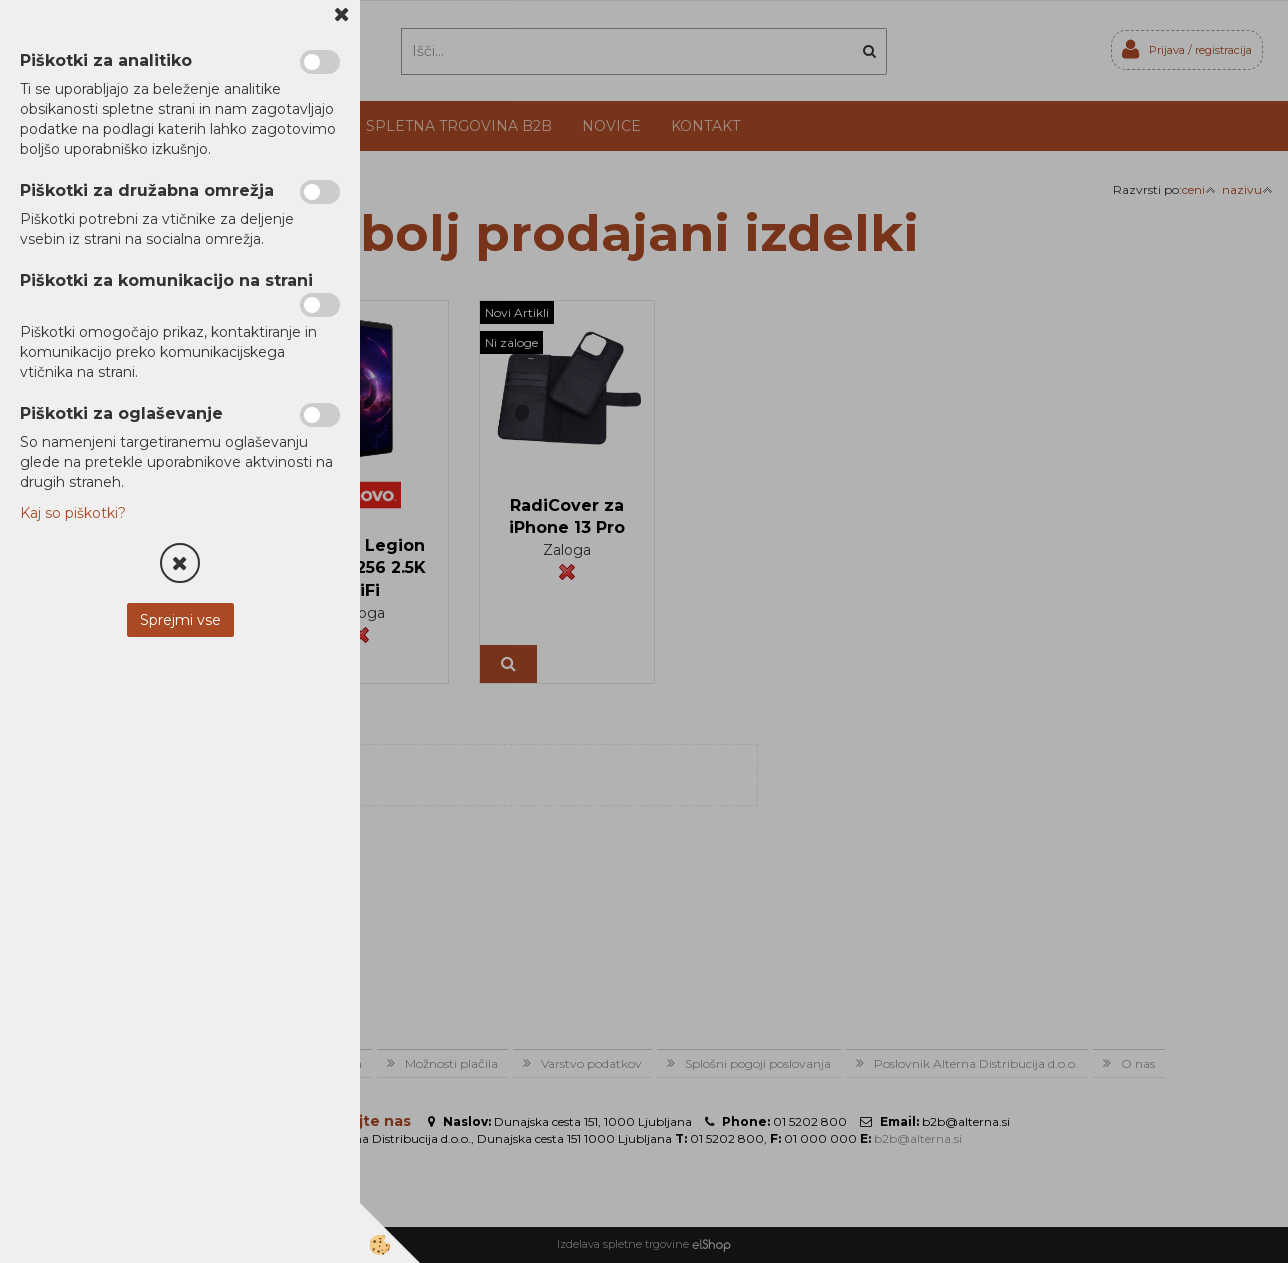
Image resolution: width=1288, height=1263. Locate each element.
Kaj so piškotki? (73, 513)
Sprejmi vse (180, 620)
